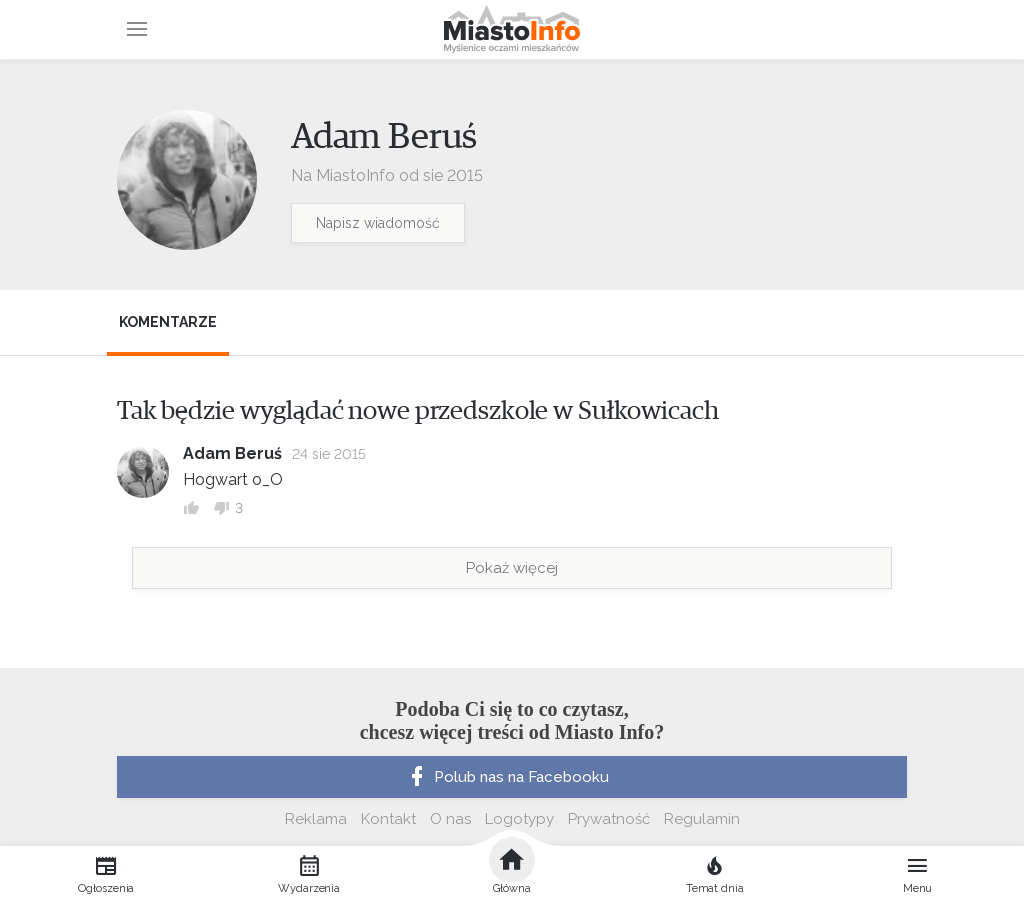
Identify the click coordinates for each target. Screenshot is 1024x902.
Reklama (316, 819)
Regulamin (702, 819)
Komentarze (168, 322)
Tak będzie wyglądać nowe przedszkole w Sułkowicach (418, 411)
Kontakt (388, 819)
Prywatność (609, 819)
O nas (450, 819)
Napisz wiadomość (378, 223)
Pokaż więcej (512, 568)
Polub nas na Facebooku (507, 777)
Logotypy (519, 819)
